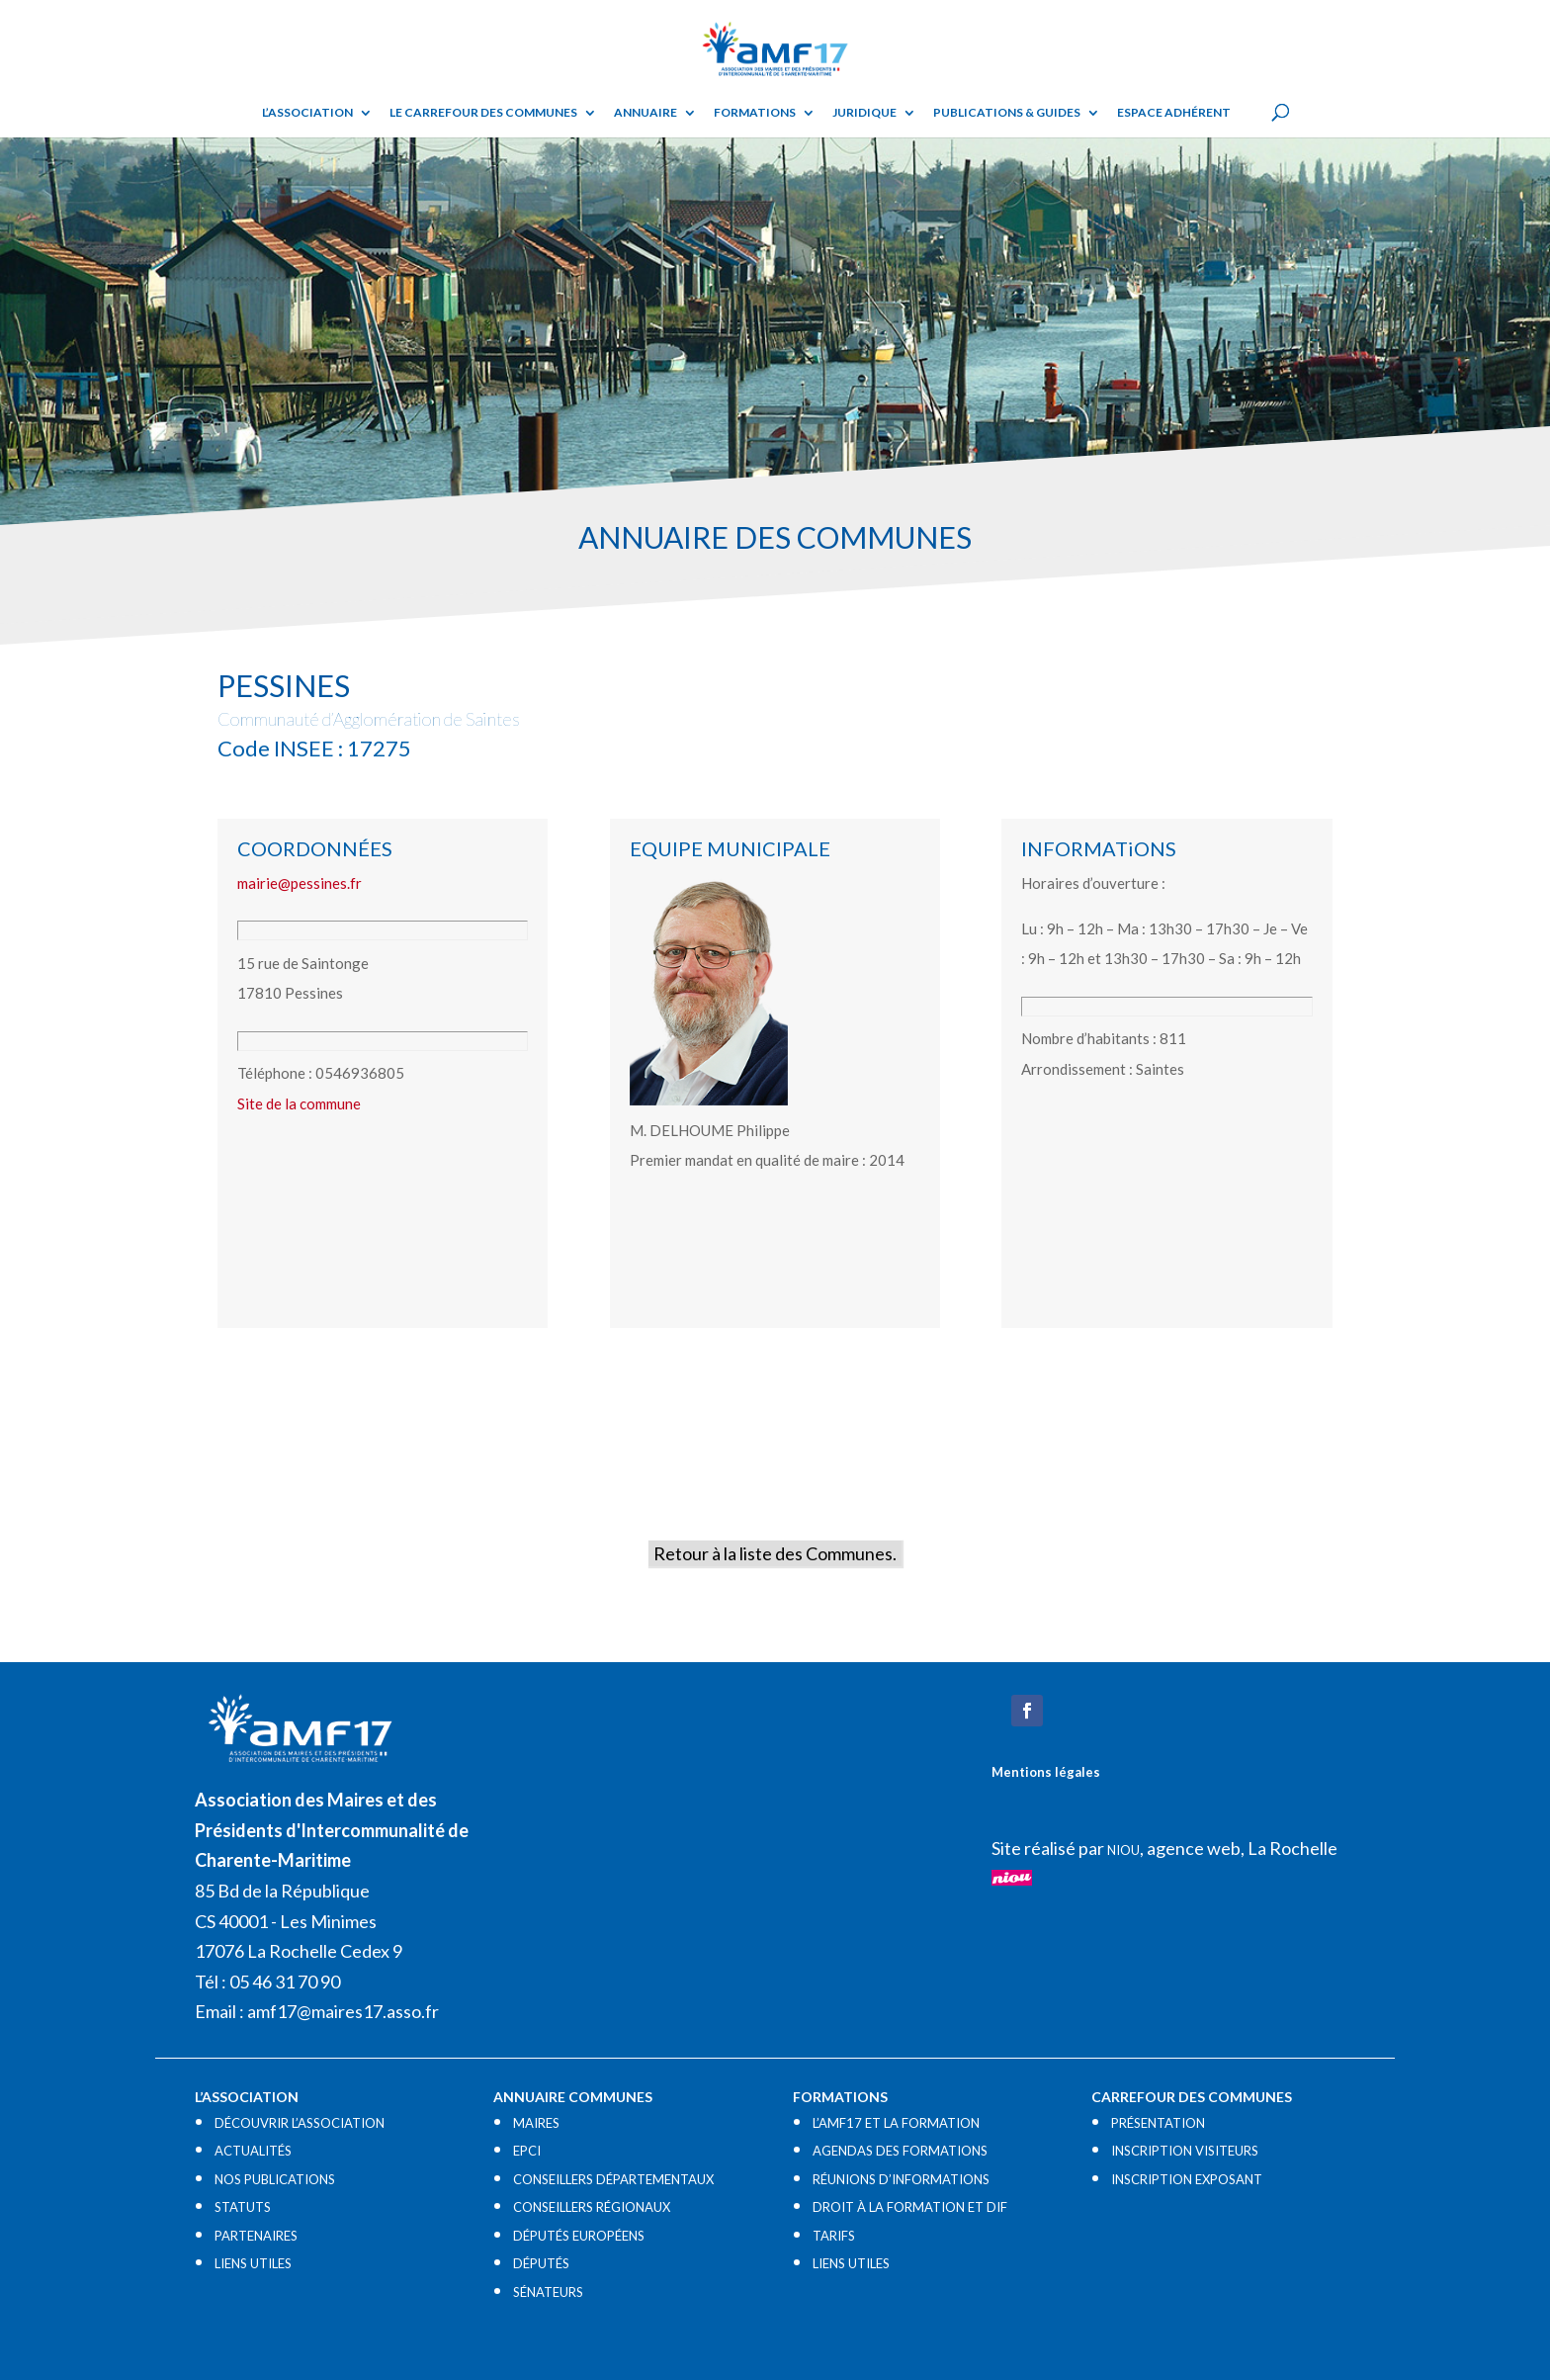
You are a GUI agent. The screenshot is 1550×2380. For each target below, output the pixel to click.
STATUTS (243, 2207)
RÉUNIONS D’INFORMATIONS (901, 2179)
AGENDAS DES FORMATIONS (900, 2151)
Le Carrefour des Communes (483, 113)
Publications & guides (1006, 113)
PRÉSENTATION (1158, 2123)
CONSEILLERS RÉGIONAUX (591, 2207)
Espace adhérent (1174, 113)
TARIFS (834, 2236)
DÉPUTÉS (541, 2263)
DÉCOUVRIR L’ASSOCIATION (300, 2123)
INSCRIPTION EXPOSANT (1186, 2179)
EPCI (527, 2151)
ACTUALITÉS (253, 2151)
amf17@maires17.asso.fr (343, 2011)
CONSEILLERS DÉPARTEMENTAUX (613, 2179)
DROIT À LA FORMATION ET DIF (910, 2207)
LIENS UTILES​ (253, 2263)
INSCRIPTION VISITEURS (1184, 2151)
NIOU (1123, 1850)
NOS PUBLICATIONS (275, 2179)
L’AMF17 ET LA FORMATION (896, 2123)
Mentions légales (1045, 1772)
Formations (755, 113)
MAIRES (536, 2123)
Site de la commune (299, 1103)
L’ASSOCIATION (307, 113)
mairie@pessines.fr (299, 883)
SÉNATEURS (548, 2292)
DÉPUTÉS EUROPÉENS (579, 2236)
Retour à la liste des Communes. (775, 1553)
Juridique (864, 113)
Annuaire (645, 113)
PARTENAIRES (256, 2236)
